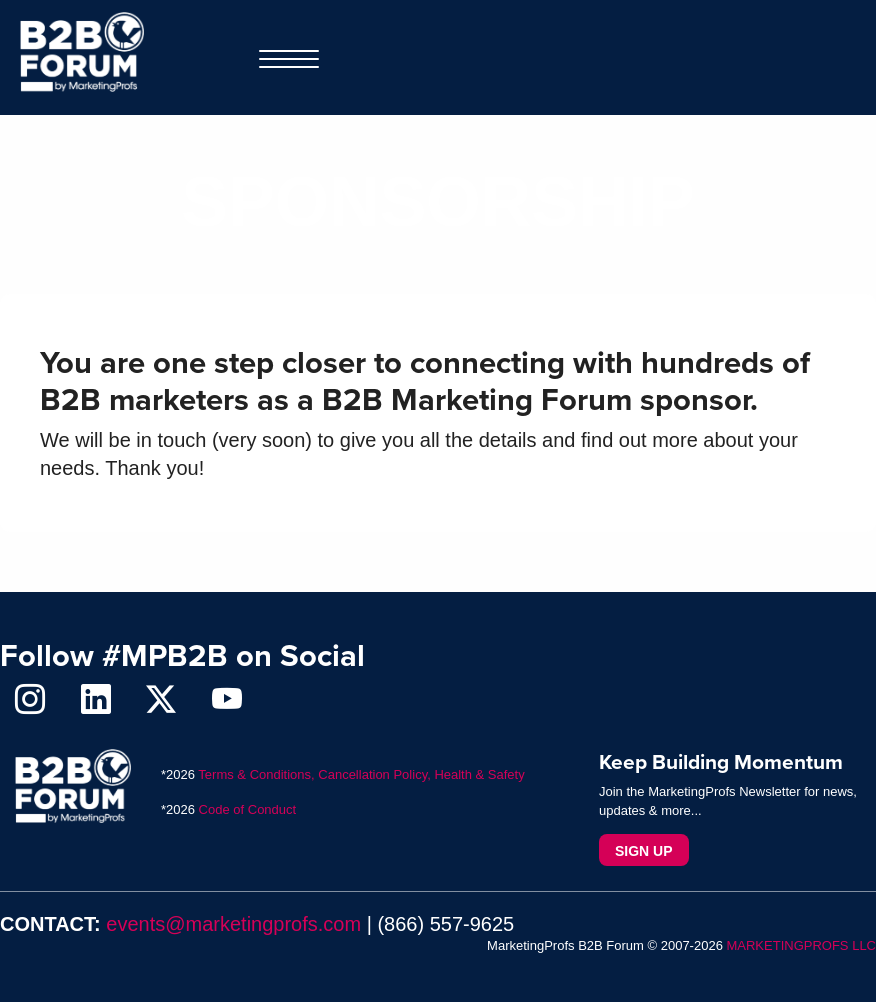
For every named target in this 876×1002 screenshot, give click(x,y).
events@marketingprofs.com (233, 924)
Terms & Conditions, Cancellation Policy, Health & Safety (361, 774)
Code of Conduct (248, 809)
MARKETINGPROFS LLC (801, 945)
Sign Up (644, 851)
